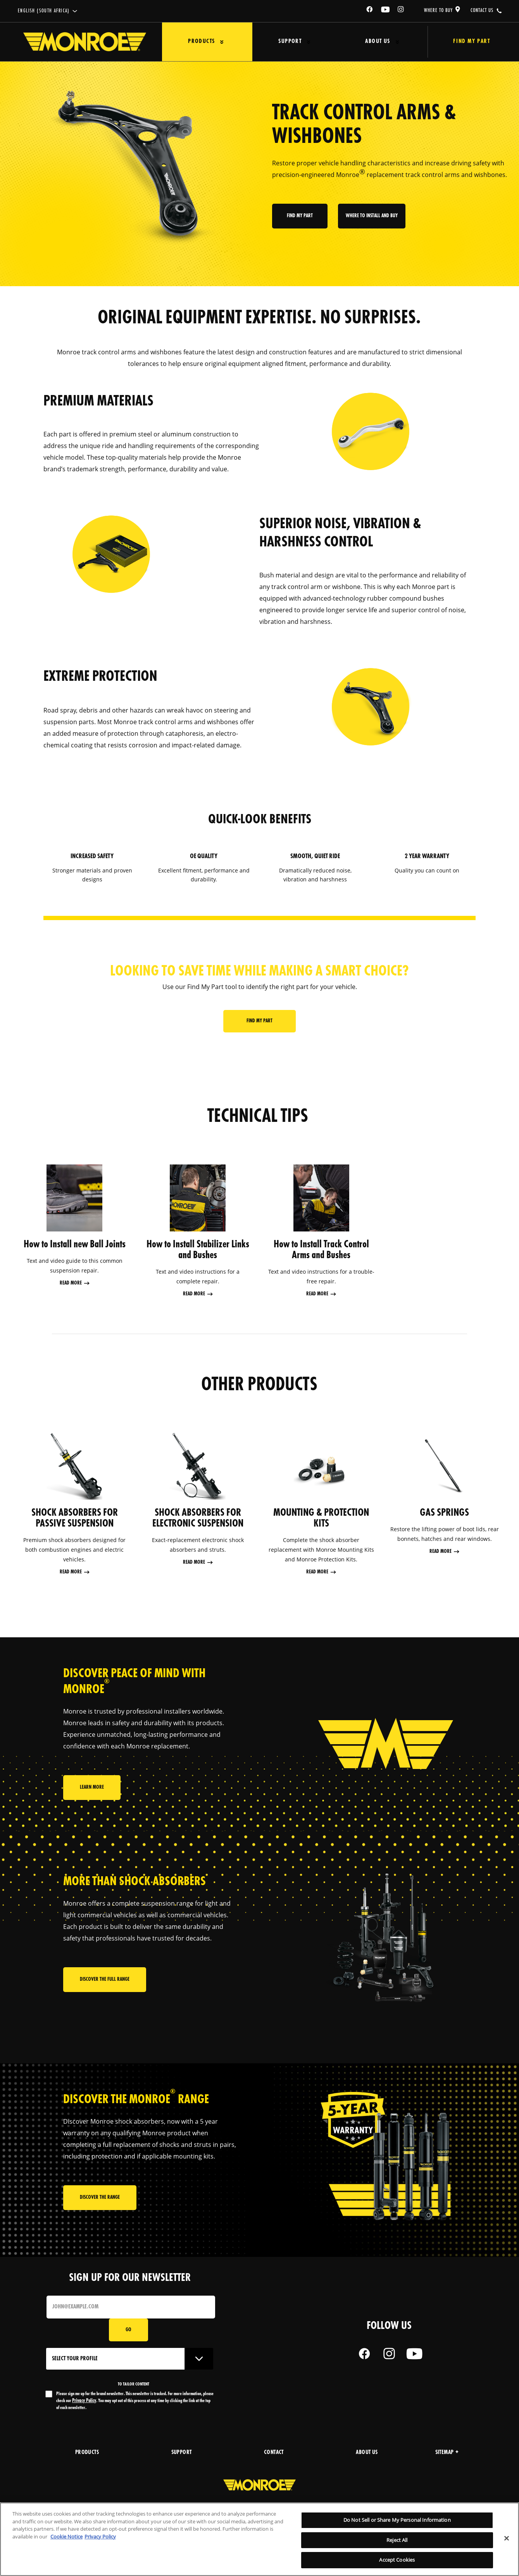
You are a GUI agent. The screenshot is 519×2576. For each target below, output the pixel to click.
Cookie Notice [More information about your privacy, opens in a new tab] (66, 2536)
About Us (357, 42)
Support (277, 42)
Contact (274, 2453)
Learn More (92, 1792)
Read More (71, 1283)
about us (367, 2453)
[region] (259, 2539)
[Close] (506, 2538)
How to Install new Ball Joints (75, 1245)
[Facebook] (369, 11)
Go (128, 2329)
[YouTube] (385, 11)
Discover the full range (104, 1981)
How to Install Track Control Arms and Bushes (321, 1250)
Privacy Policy (84, 2400)
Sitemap (447, 2453)
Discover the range (100, 2199)
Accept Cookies (397, 2559)
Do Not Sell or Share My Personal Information (397, 2519)
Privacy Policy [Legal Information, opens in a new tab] (100, 2536)
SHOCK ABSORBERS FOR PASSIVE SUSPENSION (74, 1518)
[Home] (85, 42)
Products (196, 42)
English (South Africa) (44, 11)
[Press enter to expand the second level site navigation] (217, 42)
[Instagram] (401, 11)
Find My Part (460, 42)
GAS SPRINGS (444, 1513)
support (181, 2453)
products (87, 2453)
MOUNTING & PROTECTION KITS (321, 1518)
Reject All (396, 2540)
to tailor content (133, 2384)
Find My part (301, 222)
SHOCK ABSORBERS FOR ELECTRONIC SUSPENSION (197, 1518)
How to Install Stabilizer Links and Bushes (198, 1250)
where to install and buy (372, 222)
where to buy (438, 10)
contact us (482, 10)
